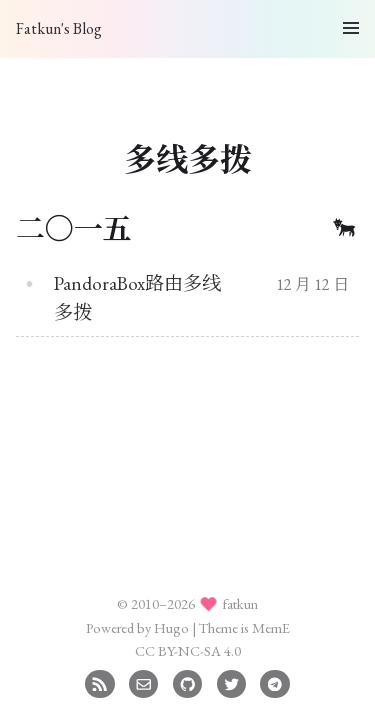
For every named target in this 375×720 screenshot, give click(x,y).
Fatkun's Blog (59, 28)
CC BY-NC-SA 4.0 (188, 650)
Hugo (171, 627)
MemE (271, 627)
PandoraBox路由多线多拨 (137, 298)
